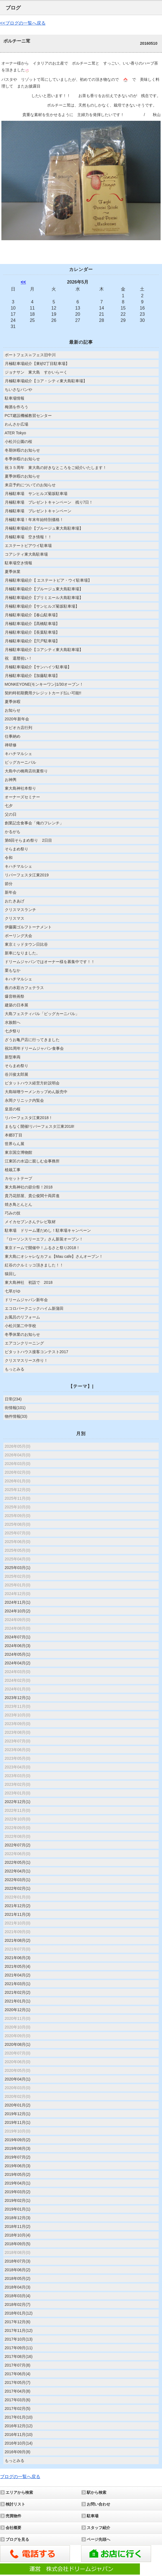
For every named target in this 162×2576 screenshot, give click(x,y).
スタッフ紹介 (98, 2527)
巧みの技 (12, 1213)
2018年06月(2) (17, 2270)
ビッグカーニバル (20, 762)
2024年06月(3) (17, 1645)
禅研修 (11, 745)
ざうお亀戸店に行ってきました (32, 1039)
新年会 (11, 892)
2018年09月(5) (17, 2244)
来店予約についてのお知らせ (30, 485)
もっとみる (14, 1369)
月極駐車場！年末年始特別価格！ (34, 519)
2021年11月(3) (17, 1914)
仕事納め (12, 736)
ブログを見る (17, 2539)
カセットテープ (18, 1178)
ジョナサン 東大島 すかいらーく (38, 372)
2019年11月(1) (17, 2122)
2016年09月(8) (17, 2452)
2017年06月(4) (17, 2374)
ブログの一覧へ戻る (20, 2476)
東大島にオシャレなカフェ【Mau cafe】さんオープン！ (54, 1256)
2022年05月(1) (17, 1862)
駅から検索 (96, 2492)
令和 (9, 857)
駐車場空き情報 (18, 563)
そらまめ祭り (16, 849)
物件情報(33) (16, 1416)
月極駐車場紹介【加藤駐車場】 (32, 675)
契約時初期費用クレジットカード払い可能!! (43, 693)
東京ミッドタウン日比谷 (26, 944)
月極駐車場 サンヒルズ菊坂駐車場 (36, 493)
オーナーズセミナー (22, 797)
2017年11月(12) (19, 2330)
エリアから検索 (19, 2492)
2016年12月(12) (19, 2426)
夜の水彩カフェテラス (24, 987)
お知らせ (12, 710)
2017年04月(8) (17, 2391)
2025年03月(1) (17, 1567)
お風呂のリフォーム (22, 1317)
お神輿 (11, 779)
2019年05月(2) (17, 2174)
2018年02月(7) (17, 2304)
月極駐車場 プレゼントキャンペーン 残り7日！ (49, 502)
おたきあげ (14, 901)
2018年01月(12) (19, 2313)
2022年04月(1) (17, 1871)
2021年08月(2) (17, 1940)
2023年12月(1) (17, 1697)
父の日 (11, 814)
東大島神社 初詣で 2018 (29, 1282)
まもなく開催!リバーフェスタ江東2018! (39, 1126)
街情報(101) (15, 1407)
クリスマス (14, 918)
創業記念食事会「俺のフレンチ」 (34, 823)
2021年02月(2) (17, 1992)
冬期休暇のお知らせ (22, 450)
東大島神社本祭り (20, 788)
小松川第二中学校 (20, 1326)
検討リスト (15, 2504)
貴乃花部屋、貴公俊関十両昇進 (32, 1195)
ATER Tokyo (15, 433)
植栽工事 (12, 1169)
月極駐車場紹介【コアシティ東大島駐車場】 (44, 649)
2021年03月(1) (17, 1983)
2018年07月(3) (17, 2261)
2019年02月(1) (17, 2200)
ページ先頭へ (98, 2539)
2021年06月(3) (17, 1957)
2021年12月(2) (17, 1905)
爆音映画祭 (14, 996)
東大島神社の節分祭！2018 (29, 1187)
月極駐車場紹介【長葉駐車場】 (32, 632)
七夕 (9, 805)
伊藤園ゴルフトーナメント (28, 927)
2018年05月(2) (17, 2278)
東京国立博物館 (18, 1152)
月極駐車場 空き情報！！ (28, 537)
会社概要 (13, 2527)
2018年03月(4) (17, 2296)
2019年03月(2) (17, 2192)
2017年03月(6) (17, 2400)
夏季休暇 (12, 701)
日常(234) (13, 1399)
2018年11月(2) (17, 2226)
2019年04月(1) (17, 2183)
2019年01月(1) (17, 2209)
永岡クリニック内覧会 (24, 1100)
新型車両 (12, 1057)
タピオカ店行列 (18, 727)
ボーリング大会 (18, 935)
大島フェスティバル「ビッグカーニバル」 (42, 1013)
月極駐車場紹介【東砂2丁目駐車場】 (37, 363)
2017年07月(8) (17, 2365)
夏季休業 (12, 571)
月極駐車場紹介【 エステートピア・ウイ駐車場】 (48, 580)
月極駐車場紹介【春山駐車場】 (32, 615)
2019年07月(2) (17, 2157)
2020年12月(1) (17, 2010)
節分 (9, 883)
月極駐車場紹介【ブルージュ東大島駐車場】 (44, 528)
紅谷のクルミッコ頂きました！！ (34, 1265)
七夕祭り (12, 1031)
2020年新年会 (17, 719)
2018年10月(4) (17, 2235)
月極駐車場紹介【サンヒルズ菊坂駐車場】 (42, 606)
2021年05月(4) (17, 1966)
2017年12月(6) (17, 2322)
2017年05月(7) (17, 2382)
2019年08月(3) (17, 2148)
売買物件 (13, 2516)
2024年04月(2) (17, 1663)
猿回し (11, 1274)
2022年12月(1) (17, 1801)
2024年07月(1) (17, 1637)
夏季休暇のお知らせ (22, 476)
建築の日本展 (16, 1005)
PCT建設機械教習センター (28, 415)
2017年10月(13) (19, 2339)
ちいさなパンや (18, 389)
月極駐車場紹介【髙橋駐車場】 (32, 623)
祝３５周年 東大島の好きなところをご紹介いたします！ (56, 467)
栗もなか (12, 970)
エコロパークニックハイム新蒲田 (34, 1308)
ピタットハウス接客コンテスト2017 (36, 1352)
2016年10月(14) (19, 2443)
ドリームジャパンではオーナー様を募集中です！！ (50, 961)
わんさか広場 (16, 424)
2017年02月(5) (17, 2408)
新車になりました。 (22, 953)
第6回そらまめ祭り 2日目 (28, 840)
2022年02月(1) (17, 1888)
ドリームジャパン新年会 (26, 1300)
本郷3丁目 (14, 1135)
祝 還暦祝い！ (18, 658)
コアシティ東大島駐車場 (26, 554)
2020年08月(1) (17, 2044)
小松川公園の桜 (18, 441)
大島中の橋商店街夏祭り (26, 771)
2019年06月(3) (17, 2166)
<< (23, 282)
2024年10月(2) (17, 1611)
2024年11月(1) (17, 1602)
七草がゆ (12, 1291)
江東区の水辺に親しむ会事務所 (32, 1161)
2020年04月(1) (17, 2079)
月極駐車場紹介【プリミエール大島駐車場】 (44, 597)
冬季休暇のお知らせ (22, 459)
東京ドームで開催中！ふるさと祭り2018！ (42, 1247)
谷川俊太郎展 (16, 1074)
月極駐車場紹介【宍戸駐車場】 (32, 641)
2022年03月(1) (17, 1879)
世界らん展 (14, 1143)
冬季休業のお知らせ (22, 1334)
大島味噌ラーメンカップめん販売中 (36, 1091)
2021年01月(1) (17, 2001)
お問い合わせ (98, 2504)
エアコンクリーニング (24, 1343)
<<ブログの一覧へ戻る (23, 23)
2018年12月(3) (17, 2218)
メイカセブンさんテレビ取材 (30, 1221)
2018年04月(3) (17, 2287)
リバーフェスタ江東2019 (27, 875)
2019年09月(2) (17, 2140)
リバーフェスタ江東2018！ (29, 1117)
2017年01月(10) (19, 2417)
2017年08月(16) (19, 2356)
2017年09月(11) (19, 2348)
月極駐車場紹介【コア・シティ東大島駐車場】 (46, 381)
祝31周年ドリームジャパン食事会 (34, 1048)
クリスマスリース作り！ (26, 1360)
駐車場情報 (14, 398)
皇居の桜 (12, 1109)
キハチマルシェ (18, 753)
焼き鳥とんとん (18, 1204)
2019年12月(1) (17, 2114)
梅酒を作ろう (16, 407)
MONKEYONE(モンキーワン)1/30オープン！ (44, 684)
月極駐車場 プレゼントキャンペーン (38, 511)
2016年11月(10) (19, 2434)
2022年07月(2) (17, 1845)
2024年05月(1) (17, 1654)
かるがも (12, 831)
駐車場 (92, 2516)
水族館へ (12, 1022)
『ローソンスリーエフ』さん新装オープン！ (44, 1239)
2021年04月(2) (17, 1975)
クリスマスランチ (20, 909)
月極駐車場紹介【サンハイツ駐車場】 (38, 667)
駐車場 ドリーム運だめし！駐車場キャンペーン (48, 1230)
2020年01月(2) (17, 2105)
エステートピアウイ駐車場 (28, 545)
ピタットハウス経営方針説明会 (32, 1083)
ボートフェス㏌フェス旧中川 (30, 355)
